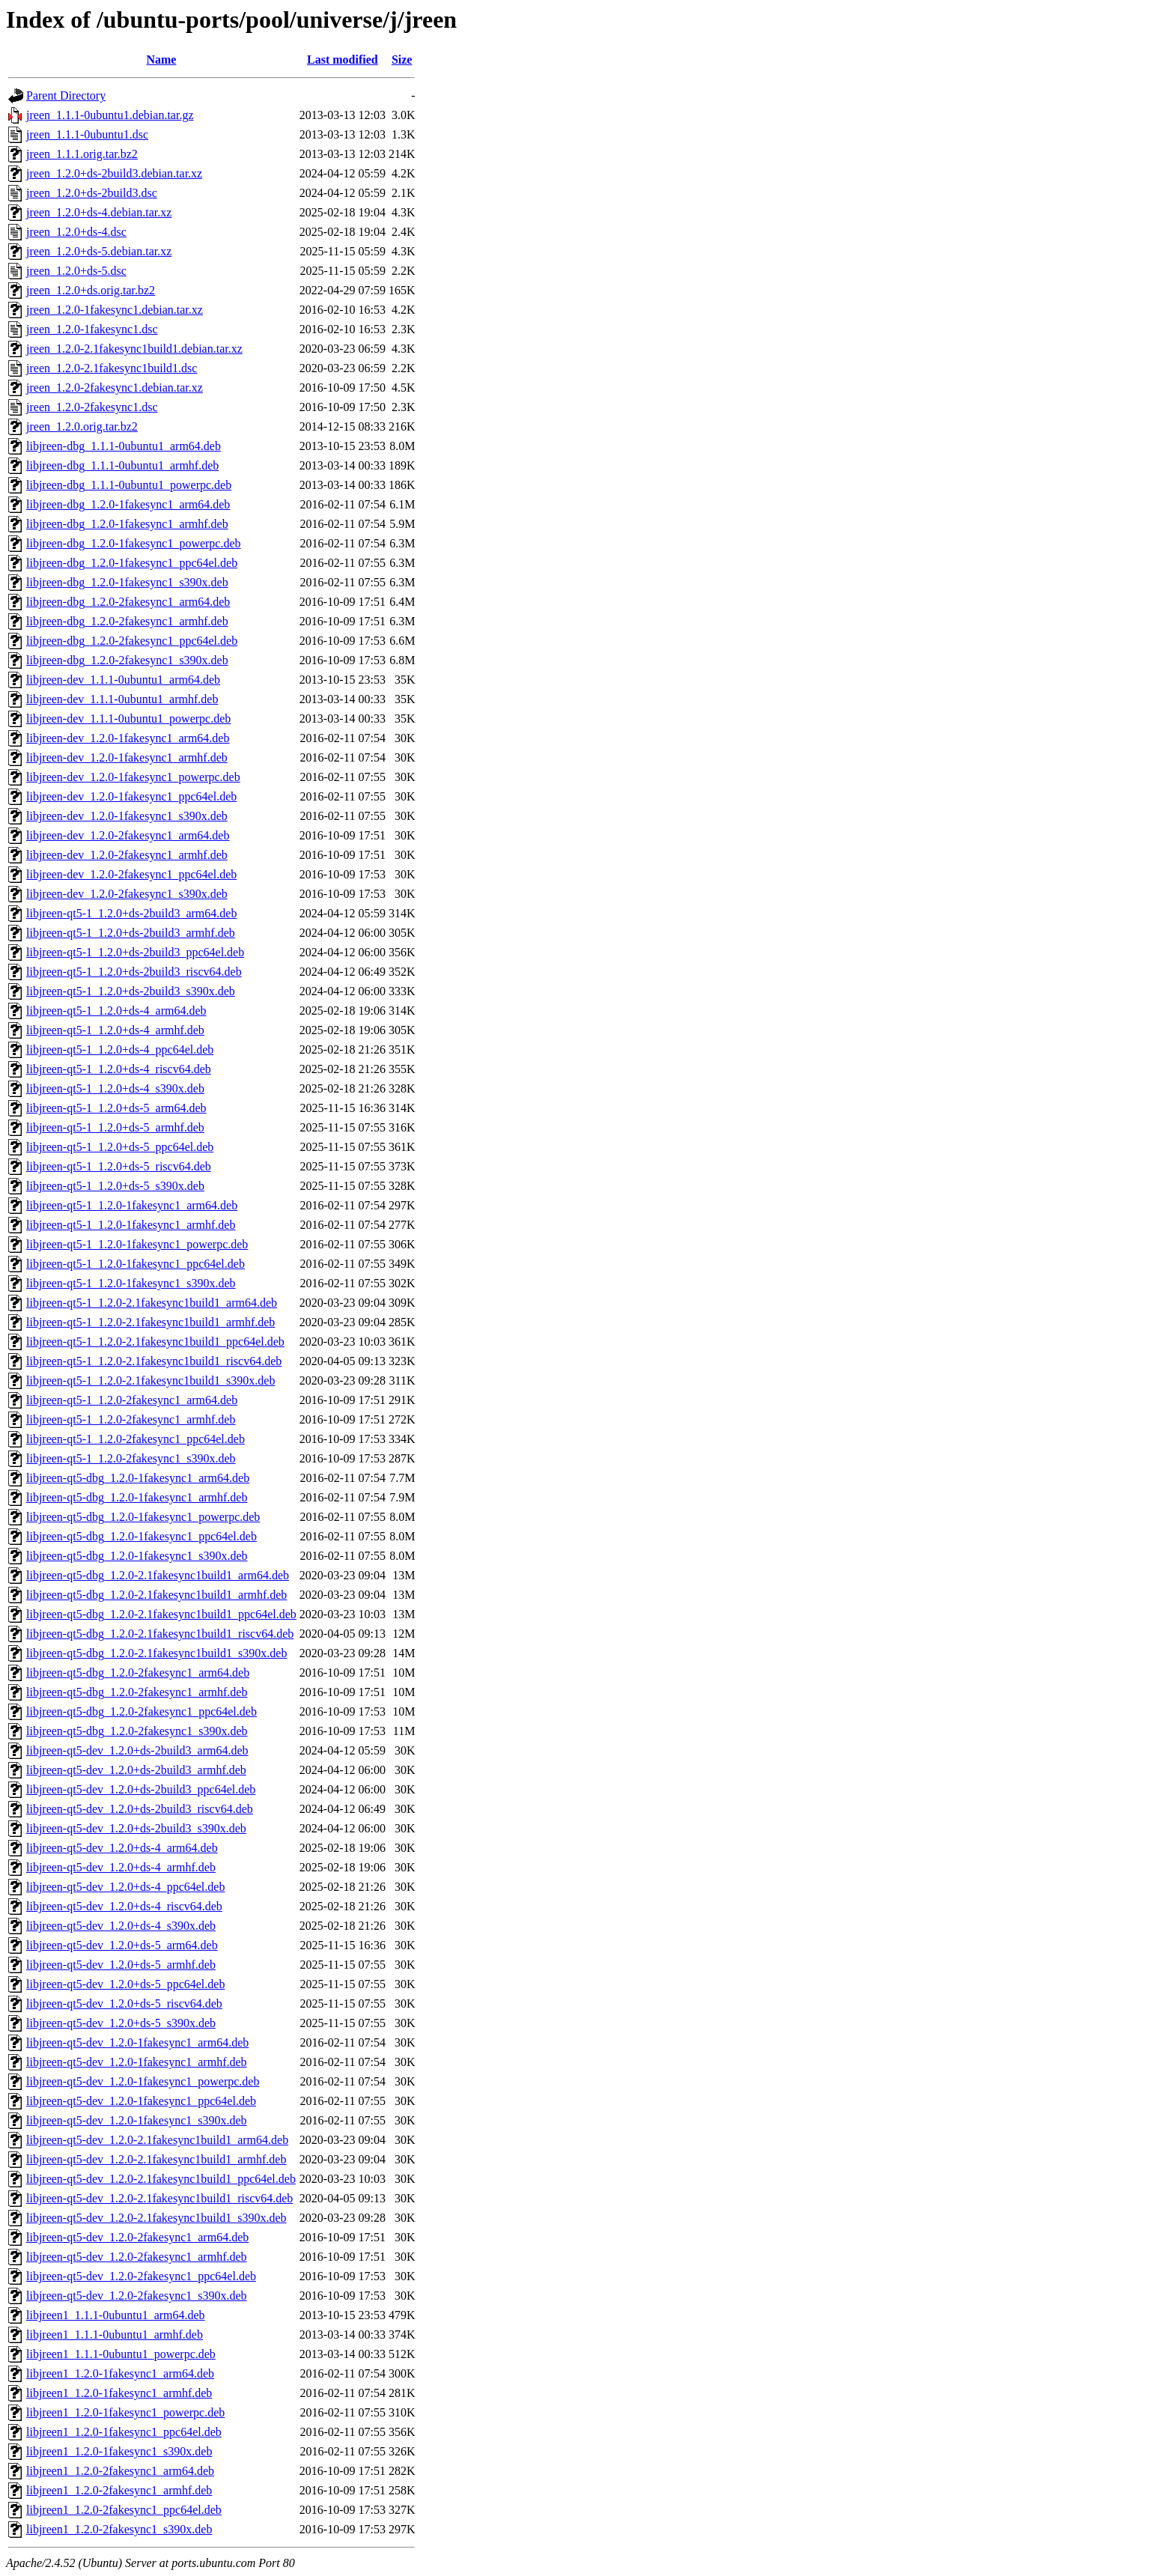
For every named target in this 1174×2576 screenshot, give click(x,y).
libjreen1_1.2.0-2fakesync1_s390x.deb (119, 2529)
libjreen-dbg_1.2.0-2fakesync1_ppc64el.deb (131, 640)
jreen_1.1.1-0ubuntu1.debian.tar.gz (110, 115)
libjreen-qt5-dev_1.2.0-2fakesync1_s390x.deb (136, 2295)
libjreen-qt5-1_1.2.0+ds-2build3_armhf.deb (130, 932)
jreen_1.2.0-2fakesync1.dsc (92, 407)
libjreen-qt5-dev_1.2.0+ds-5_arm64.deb (122, 1945)
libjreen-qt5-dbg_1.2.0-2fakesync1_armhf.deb (136, 1692)
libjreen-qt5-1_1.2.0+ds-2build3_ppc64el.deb (135, 952)
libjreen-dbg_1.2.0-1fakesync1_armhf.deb (127, 523)
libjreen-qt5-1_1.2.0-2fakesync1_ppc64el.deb (135, 1439)
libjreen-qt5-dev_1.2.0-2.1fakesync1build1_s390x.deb (156, 2217)
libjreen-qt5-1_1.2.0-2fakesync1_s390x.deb (130, 1458)
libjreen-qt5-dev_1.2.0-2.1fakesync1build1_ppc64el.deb (161, 2178)
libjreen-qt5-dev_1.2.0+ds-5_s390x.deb (121, 2023)
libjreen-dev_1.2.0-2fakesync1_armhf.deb (127, 854)
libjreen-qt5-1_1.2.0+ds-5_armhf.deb (115, 1127)
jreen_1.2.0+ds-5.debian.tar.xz (98, 251)
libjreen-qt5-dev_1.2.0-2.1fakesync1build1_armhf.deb (156, 2159)
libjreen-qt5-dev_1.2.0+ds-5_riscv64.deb (124, 2003)
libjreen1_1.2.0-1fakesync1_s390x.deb (119, 2451)
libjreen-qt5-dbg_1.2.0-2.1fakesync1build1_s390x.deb (156, 1653)
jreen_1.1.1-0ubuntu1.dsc (87, 134)
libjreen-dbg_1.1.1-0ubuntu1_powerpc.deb (128, 485)
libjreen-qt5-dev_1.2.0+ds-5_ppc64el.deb (125, 1984)
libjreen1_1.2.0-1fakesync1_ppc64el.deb (124, 2431)
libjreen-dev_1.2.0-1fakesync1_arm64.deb (127, 738)
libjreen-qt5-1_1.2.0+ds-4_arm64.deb (116, 1010)
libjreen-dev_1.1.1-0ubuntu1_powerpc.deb (128, 718)
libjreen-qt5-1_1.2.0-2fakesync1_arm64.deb (131, 1400)
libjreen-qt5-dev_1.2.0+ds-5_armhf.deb (121, 1964)
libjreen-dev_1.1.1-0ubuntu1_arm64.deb (123, 679)
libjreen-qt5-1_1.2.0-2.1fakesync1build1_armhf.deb (150, 1322)
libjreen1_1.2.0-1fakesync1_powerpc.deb (125, 2412)
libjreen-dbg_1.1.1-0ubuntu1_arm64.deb (123, 446)
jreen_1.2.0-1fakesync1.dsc (92, 329)
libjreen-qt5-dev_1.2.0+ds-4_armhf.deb (121, 1867)
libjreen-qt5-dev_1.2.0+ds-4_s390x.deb (121, 1925)
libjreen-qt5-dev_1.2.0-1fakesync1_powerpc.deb (142, 2081)
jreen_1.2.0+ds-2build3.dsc (91, 192)
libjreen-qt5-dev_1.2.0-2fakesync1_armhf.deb (136, 2256)
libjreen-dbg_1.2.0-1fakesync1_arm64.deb (128, 504)
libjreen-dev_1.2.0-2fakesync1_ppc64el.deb (131, 874)
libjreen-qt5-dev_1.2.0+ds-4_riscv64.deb (124, 1906)
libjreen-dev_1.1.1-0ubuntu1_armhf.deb (122, 699)
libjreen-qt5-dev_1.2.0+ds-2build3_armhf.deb (136, 1770)
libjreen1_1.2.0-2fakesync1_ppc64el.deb (124, 2509)
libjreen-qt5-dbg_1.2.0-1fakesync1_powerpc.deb (143, 1516)
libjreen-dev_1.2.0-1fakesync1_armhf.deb (127, 757)
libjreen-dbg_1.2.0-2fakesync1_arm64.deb (128, 601)
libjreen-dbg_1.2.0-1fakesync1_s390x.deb (127, 582)
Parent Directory (66, 95)
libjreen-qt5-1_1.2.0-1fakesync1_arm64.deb (131, 1205)
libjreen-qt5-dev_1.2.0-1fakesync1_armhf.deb (136, 2062)
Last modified (342, 59)
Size (402, 59)
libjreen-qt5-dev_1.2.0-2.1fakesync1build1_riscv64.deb (159, 2198)
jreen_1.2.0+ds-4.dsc (76, 231)
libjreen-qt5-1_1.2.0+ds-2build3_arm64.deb (131, 913)
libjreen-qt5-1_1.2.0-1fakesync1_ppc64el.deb (135, 1263)
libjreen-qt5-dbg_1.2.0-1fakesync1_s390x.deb (136, 1555)
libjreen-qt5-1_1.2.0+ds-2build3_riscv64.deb (134, 971)
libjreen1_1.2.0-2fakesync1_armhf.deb (119, 2490)
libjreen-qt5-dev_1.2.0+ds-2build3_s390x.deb (136, 1828)
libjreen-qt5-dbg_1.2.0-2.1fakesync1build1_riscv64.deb (160, 1633)
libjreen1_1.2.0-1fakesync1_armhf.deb (119, 2393)
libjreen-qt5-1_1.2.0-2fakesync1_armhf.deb (130, 1419)
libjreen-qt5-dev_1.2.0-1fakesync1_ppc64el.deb (141, 2100)
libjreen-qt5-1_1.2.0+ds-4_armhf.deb (115, 1030)
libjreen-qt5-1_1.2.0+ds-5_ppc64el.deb (119, 1146)
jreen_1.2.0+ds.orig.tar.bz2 (90, 290)
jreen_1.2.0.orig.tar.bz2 (82, 426)
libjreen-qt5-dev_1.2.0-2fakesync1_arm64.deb (137, 2237)
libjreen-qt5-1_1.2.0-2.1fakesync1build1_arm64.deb (151, 1302)
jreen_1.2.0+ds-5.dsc (76, 270)
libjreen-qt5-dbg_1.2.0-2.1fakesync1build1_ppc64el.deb (161, 1614)
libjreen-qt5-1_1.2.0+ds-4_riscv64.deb (118, 1069)
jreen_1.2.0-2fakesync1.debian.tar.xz (114, 387)
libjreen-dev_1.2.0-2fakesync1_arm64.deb (127, 835)
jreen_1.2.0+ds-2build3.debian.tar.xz (114, 173)
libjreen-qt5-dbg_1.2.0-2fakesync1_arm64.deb (137, 1672)
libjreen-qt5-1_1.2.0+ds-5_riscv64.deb (118, 1166)
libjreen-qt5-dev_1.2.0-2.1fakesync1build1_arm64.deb (157, 2139)
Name (161, 59)
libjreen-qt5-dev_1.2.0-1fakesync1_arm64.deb (137, 2042)
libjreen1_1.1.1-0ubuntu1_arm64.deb (115, 2315)
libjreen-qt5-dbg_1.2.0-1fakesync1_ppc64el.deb (141, 1536)
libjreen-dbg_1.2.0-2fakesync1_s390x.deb (127, 660)
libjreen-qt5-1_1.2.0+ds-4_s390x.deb (115, 1088)
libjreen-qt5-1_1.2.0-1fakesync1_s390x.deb (130, 1283)
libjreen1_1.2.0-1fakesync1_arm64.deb (120, 2373)
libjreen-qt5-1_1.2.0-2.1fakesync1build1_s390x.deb (150, 1380)
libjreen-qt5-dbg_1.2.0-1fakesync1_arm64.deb (137, 1477)
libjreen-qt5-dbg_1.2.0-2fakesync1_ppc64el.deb (141, 1711)
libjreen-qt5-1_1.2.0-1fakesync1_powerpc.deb (137, 1244)
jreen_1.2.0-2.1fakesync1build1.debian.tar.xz (134, 348)
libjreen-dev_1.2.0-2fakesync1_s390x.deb (127, 893)
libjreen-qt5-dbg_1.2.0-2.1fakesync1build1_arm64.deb (157, 1575)
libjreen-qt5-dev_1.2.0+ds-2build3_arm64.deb (137, 1750)
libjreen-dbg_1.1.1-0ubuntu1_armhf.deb (122, 465)
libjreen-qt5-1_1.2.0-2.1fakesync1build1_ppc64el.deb (155, 1341)
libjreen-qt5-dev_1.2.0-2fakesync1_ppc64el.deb (141, 2276)
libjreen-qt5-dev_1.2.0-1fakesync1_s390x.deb (136, 2120)
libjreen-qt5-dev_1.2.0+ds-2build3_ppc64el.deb (140, 1789)
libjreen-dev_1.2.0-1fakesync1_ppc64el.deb (131, 796)
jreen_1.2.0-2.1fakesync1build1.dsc (111, 368)
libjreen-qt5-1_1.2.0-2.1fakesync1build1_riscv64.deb (154, 1361)
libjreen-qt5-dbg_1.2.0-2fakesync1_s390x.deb (136, 1731)
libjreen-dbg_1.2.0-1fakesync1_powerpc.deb (133, 543)
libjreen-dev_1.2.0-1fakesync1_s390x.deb (127, 815)
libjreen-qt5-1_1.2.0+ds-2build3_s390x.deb (130, 991)
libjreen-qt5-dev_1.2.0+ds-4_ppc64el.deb (125, 1886)
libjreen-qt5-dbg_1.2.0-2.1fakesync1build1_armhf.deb (156, 1594)
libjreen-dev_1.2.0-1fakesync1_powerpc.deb (133, 777)
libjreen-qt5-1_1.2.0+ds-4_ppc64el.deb (119, 1049)
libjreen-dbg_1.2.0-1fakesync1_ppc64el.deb (131, 562)
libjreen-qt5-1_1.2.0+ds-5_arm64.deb (116, 1108)
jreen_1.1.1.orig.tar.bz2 (82, 154)
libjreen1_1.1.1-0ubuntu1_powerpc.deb (121, 2354)
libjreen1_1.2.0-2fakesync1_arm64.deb (120, 2470)
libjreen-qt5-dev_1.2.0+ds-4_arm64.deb (122, 1847)
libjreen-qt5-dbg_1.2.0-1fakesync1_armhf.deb (136, 1497)
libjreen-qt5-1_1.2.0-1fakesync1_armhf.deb (130, 1224)
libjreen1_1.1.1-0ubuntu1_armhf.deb (114, 2334)
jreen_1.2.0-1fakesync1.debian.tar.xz (114, 309)
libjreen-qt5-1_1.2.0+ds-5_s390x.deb (115, 1185)
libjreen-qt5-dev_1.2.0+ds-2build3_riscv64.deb (139, 1808)
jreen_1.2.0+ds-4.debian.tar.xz (98, 212)
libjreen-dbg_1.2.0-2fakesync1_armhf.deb (127, 621)
